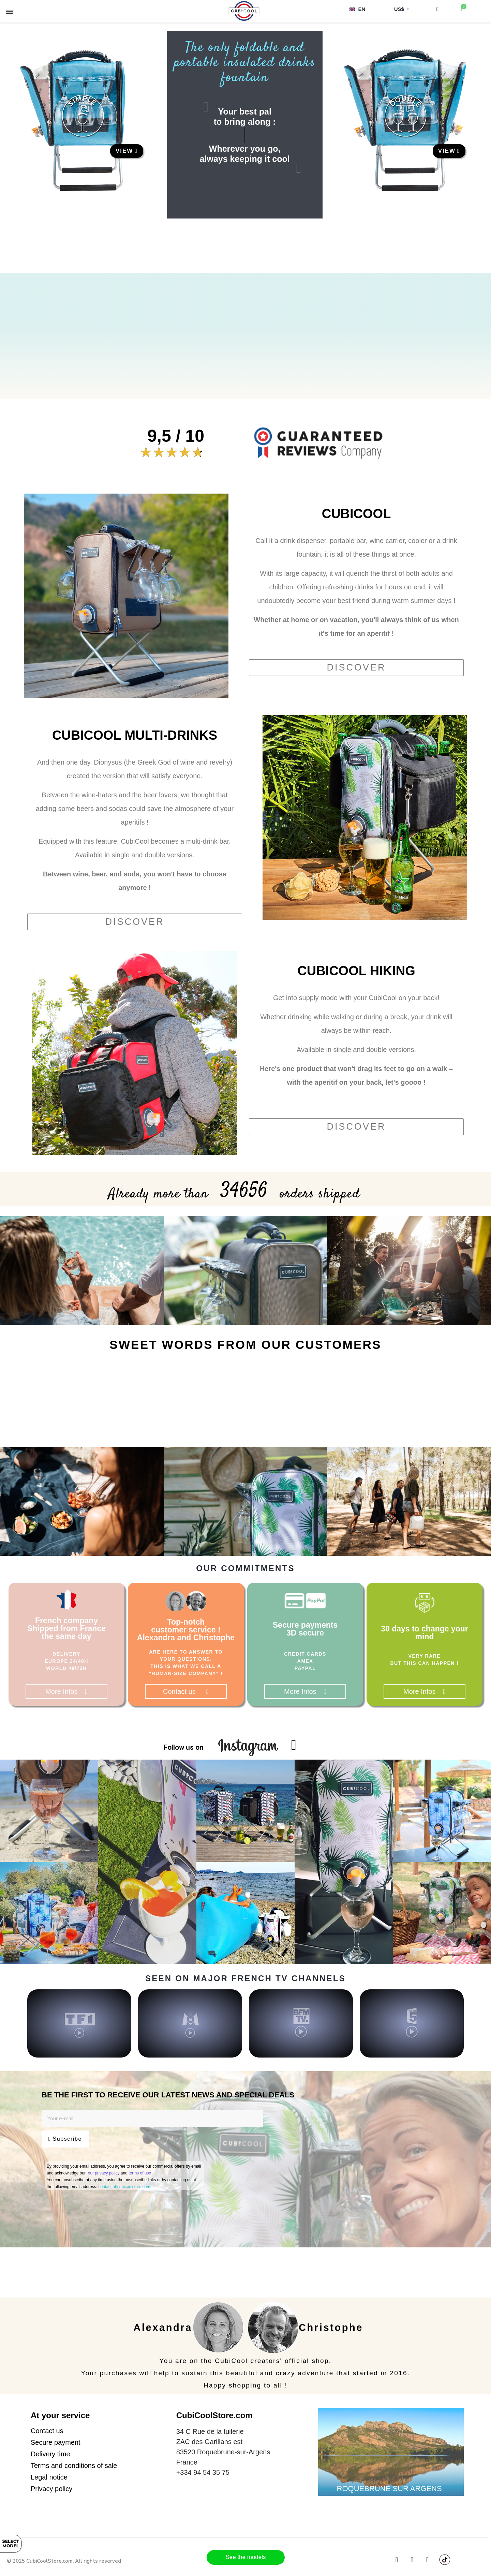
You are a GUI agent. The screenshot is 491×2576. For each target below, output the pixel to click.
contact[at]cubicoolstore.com (124, 2186)
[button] (126, 151)
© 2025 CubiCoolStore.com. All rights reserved (64, 2561)
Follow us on (184, 1747)
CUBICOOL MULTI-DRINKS (134, 735)
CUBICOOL (356, 514)
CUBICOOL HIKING (356, 971)
